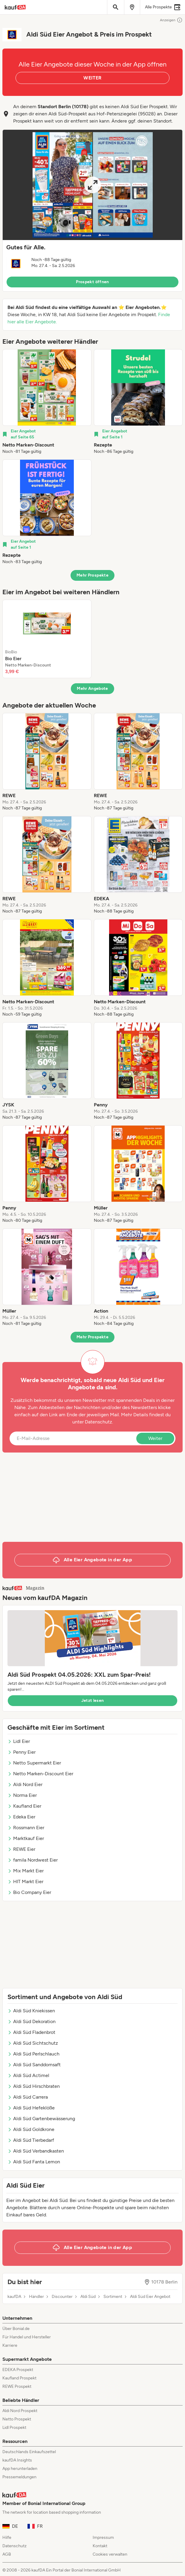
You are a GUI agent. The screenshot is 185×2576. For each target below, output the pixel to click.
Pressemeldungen (19, 2477)
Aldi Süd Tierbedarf (30, 2140)
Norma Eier (22, 1795)
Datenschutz (98, 1422)
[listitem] (46, 402)
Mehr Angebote (92, 688)
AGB (6, 2554)
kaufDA (14, 2297)
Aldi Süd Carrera (27, 2097)
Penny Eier (21, 1752)
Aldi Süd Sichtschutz (32, 2043)
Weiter (155, 1438)
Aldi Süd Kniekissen (31, 2011)
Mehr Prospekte (92, 575)
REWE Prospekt (16, 2386)
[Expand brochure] (92, 185)
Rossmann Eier (25, 1827)
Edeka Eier (21, 1817)
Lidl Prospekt (14, 2427)
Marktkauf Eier (25, 1838)
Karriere (9, 2345)
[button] (92, 210)
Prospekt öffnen (92, 281)
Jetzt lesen (92, 1700)
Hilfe (6, 2537)
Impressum (103, 2537)
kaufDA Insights (17, 2460)
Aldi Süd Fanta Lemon (33, 2162)
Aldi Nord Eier (24, 1784)
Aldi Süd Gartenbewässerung (41, 2118)
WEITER (92, 78)
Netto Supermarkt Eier (34, 1763)
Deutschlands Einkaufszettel (29, 2451)
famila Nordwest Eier (32, 1860)
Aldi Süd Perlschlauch (33, 2054)
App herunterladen (19, 2468)
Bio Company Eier (29, 1892)
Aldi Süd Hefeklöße (31, 2108)
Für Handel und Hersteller (26, 2337)
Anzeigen (171, 20)
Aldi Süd (88, 2297)
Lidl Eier (18, 1741)
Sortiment (112, 2297)
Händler (36, 2297)
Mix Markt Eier (25, 1871)
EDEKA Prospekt (17, 2369)
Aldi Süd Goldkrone (30, 2129)
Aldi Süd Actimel (28, 2075)
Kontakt (100, 2545)
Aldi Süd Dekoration (31, 2021)
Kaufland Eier (24, 1806)
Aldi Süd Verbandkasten (35, 2151)
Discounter (62, 2297)
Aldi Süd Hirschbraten (33, 2086)
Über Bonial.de (16, 2328)
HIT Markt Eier (25, 1881)
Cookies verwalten (110, 2554)
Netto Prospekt (16, 2419)
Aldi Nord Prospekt (19, 2410)
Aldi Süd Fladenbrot (31, 2032)
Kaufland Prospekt (19, 2378)
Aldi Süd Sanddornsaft (34, 2064)
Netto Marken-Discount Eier (40, 1773)
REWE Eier (21, 1849)
